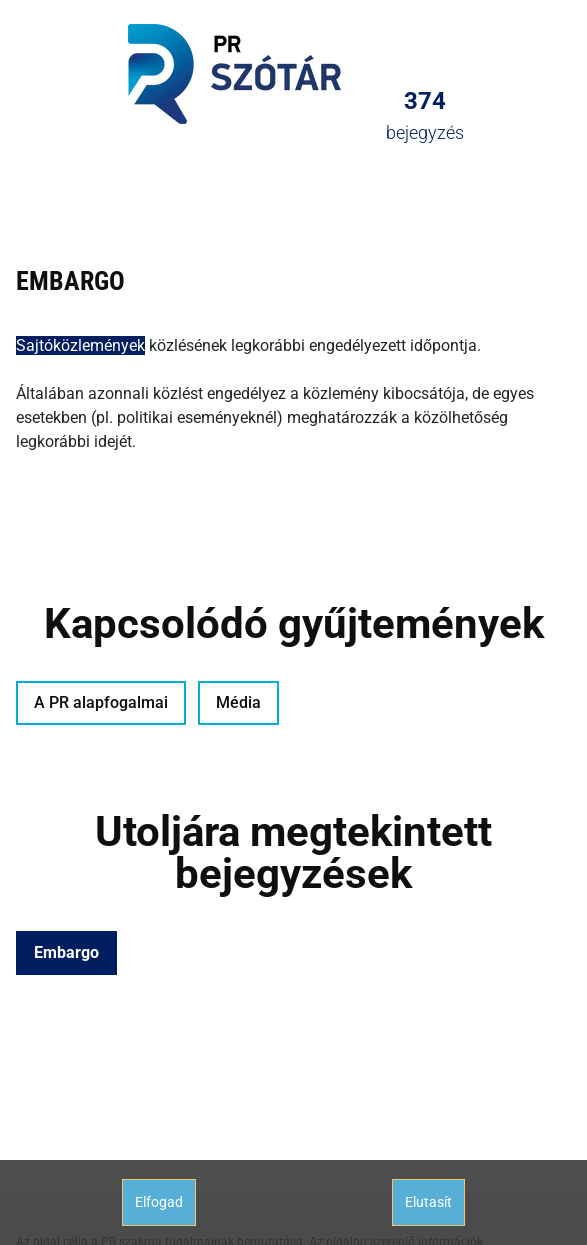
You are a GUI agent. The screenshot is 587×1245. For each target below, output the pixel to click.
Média (238, 702)
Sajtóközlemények (80, 345)
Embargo (66, 952)
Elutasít (428, 1202)
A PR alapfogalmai (101, 702)
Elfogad (159, 1202)
